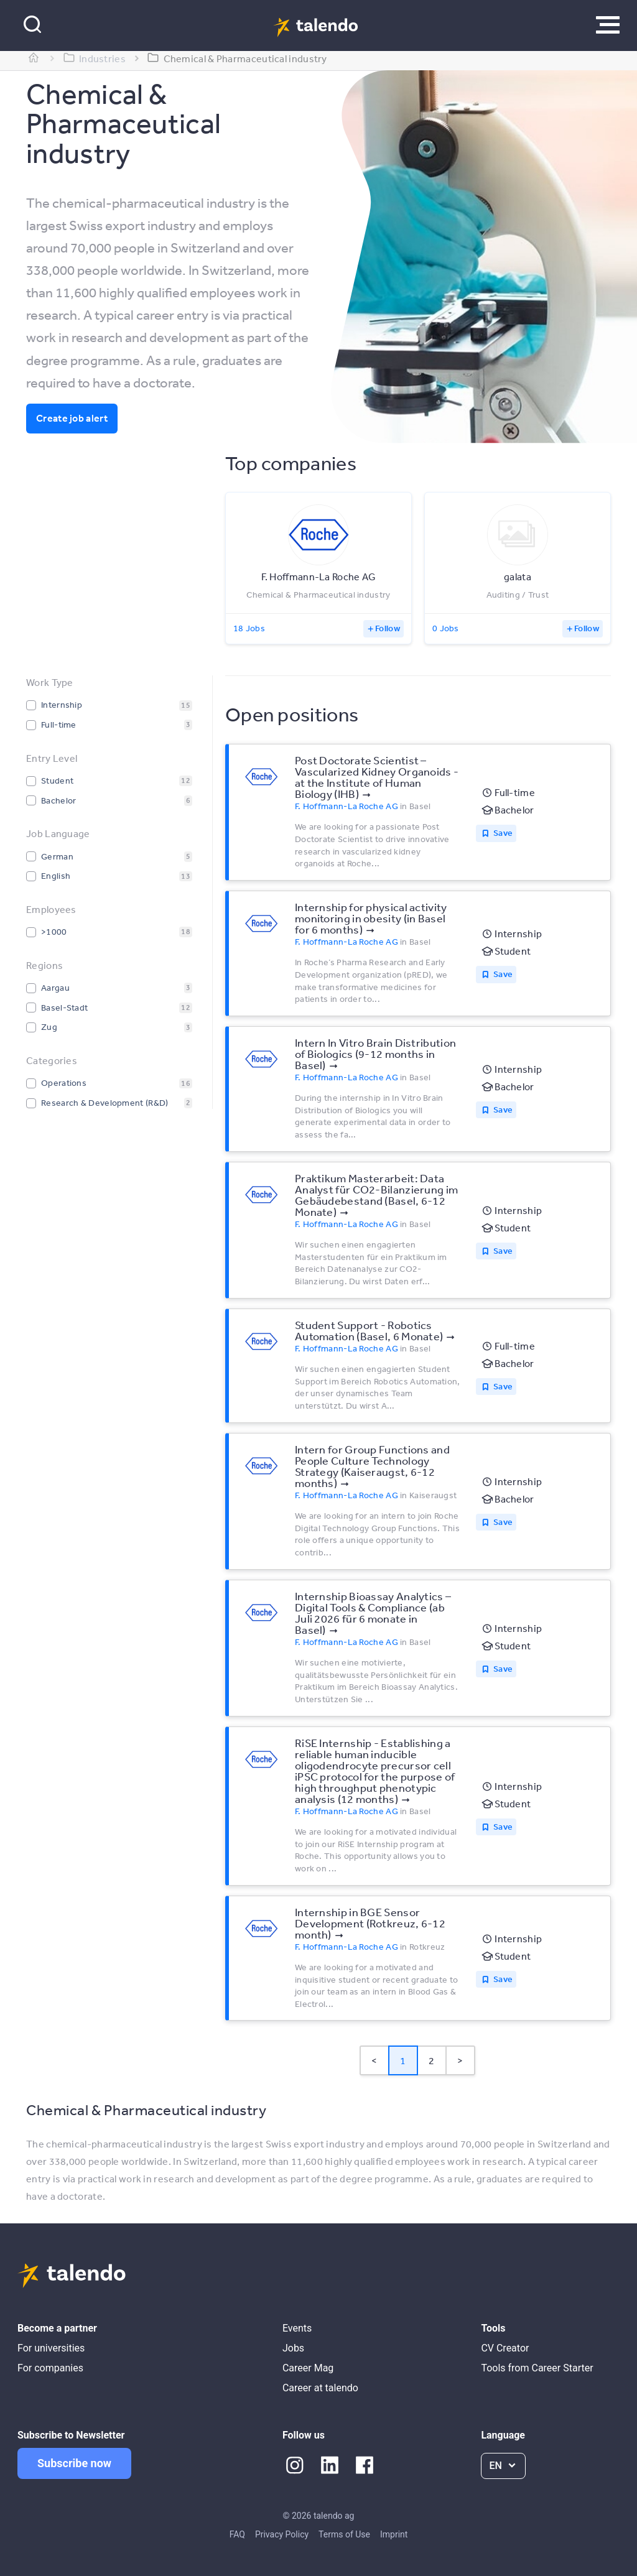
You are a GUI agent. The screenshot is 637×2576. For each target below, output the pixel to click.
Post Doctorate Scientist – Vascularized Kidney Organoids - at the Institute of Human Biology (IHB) (376, 776)
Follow (387, 628)
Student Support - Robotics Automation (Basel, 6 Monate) (369, 1330)
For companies (50, 2368)
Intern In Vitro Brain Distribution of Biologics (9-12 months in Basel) (375, 1053)
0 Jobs (445, 628)
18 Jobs (249, 628)
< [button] (374, 2060)
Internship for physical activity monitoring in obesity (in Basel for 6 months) (371, 918)
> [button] (460, 2060)
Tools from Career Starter (537, 2368)
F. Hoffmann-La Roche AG (346, 806)
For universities (51, 2348)
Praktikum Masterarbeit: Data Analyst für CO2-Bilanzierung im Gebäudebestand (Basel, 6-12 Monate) (376, 1194)
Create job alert (72, 418)
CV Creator (505, 2348)
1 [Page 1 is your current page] (403, 2060)
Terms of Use (344, 2534)
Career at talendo (320, 2388)
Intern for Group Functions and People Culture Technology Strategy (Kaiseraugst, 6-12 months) (372, 1465)
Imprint (393, 2534)
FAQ (237, 2534)
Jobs (293, 2348)
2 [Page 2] (431, 2060)
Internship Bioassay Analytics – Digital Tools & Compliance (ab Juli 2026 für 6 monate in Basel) (373, 1612)
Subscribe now (74, 2463)
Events (297, 2328)
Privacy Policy (282, 2534)
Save (503, 832)
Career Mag (307, 2368)
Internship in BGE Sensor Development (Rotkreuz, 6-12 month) (370, 1923)
